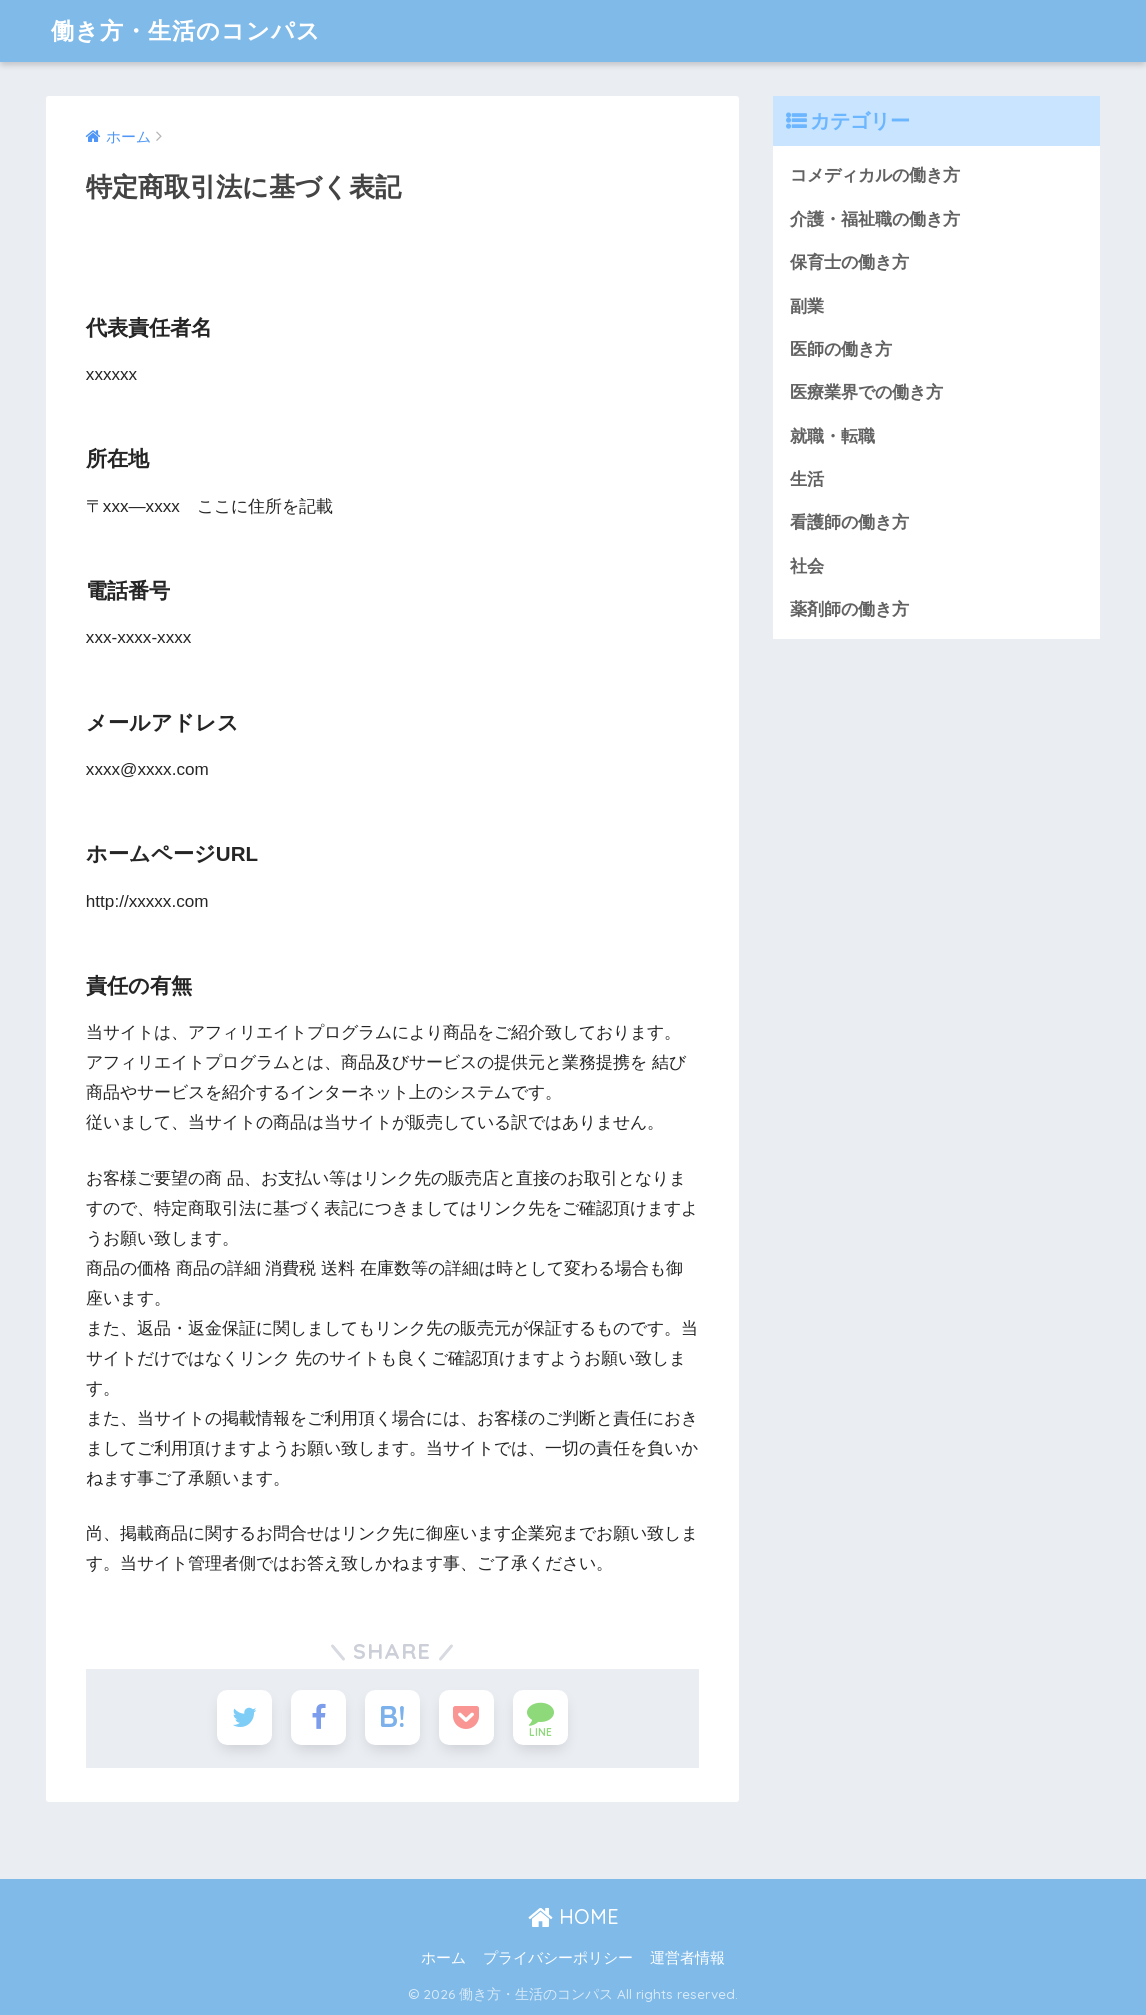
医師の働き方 (841, 349)
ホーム (443, 1957)
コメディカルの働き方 (875, 175)
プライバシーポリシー (558, 1957)
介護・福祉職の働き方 (875, 219)
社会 (807, 566)
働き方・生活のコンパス (186, 30)
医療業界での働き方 (866, 392)
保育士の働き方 (849, 262)
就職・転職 (832, 436)
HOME (573, 1916)
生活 (807, 479)
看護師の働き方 (849, 522)
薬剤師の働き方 (849, 609)
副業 (807, 306)
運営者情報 (687, 1957)
